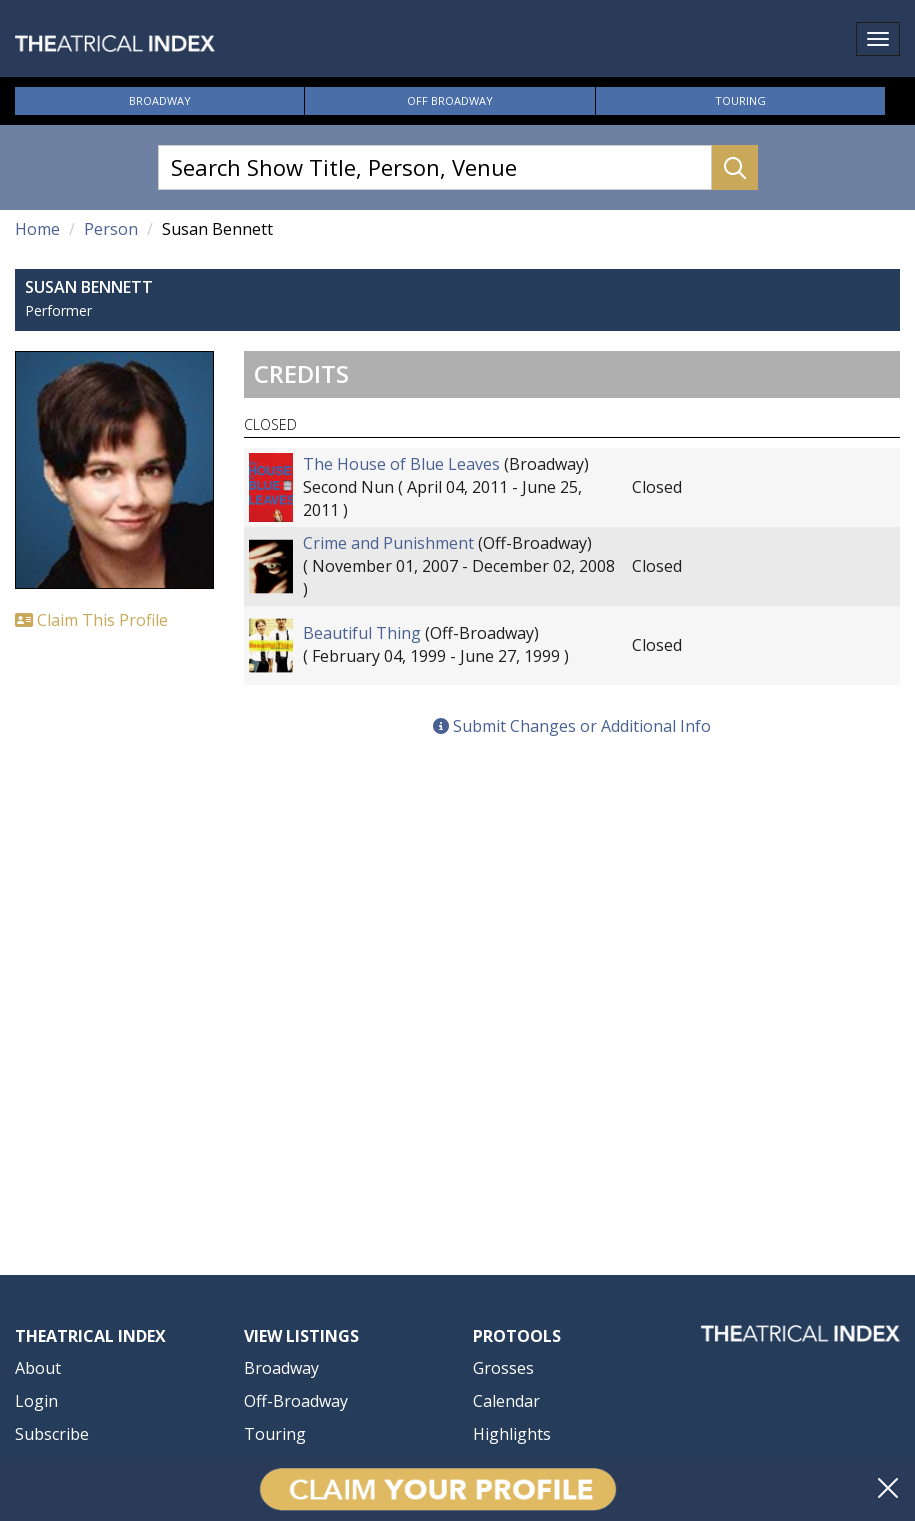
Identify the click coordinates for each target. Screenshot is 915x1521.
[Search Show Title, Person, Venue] (435, 167)
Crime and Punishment (388, 543)
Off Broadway (450, 100)
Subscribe (52, 1434)
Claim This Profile (91, 620)
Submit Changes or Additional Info (572, 726)
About (38, 1368)
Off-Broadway (296, 1401)
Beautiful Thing (362, 633)
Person (111, 229)
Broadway (160, 100)
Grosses (503, 1368)
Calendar (506, 1401)
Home (37, 229)
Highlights (512, 1434)
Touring (740, 100)
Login (36, 1401)
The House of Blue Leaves (401, 464)
